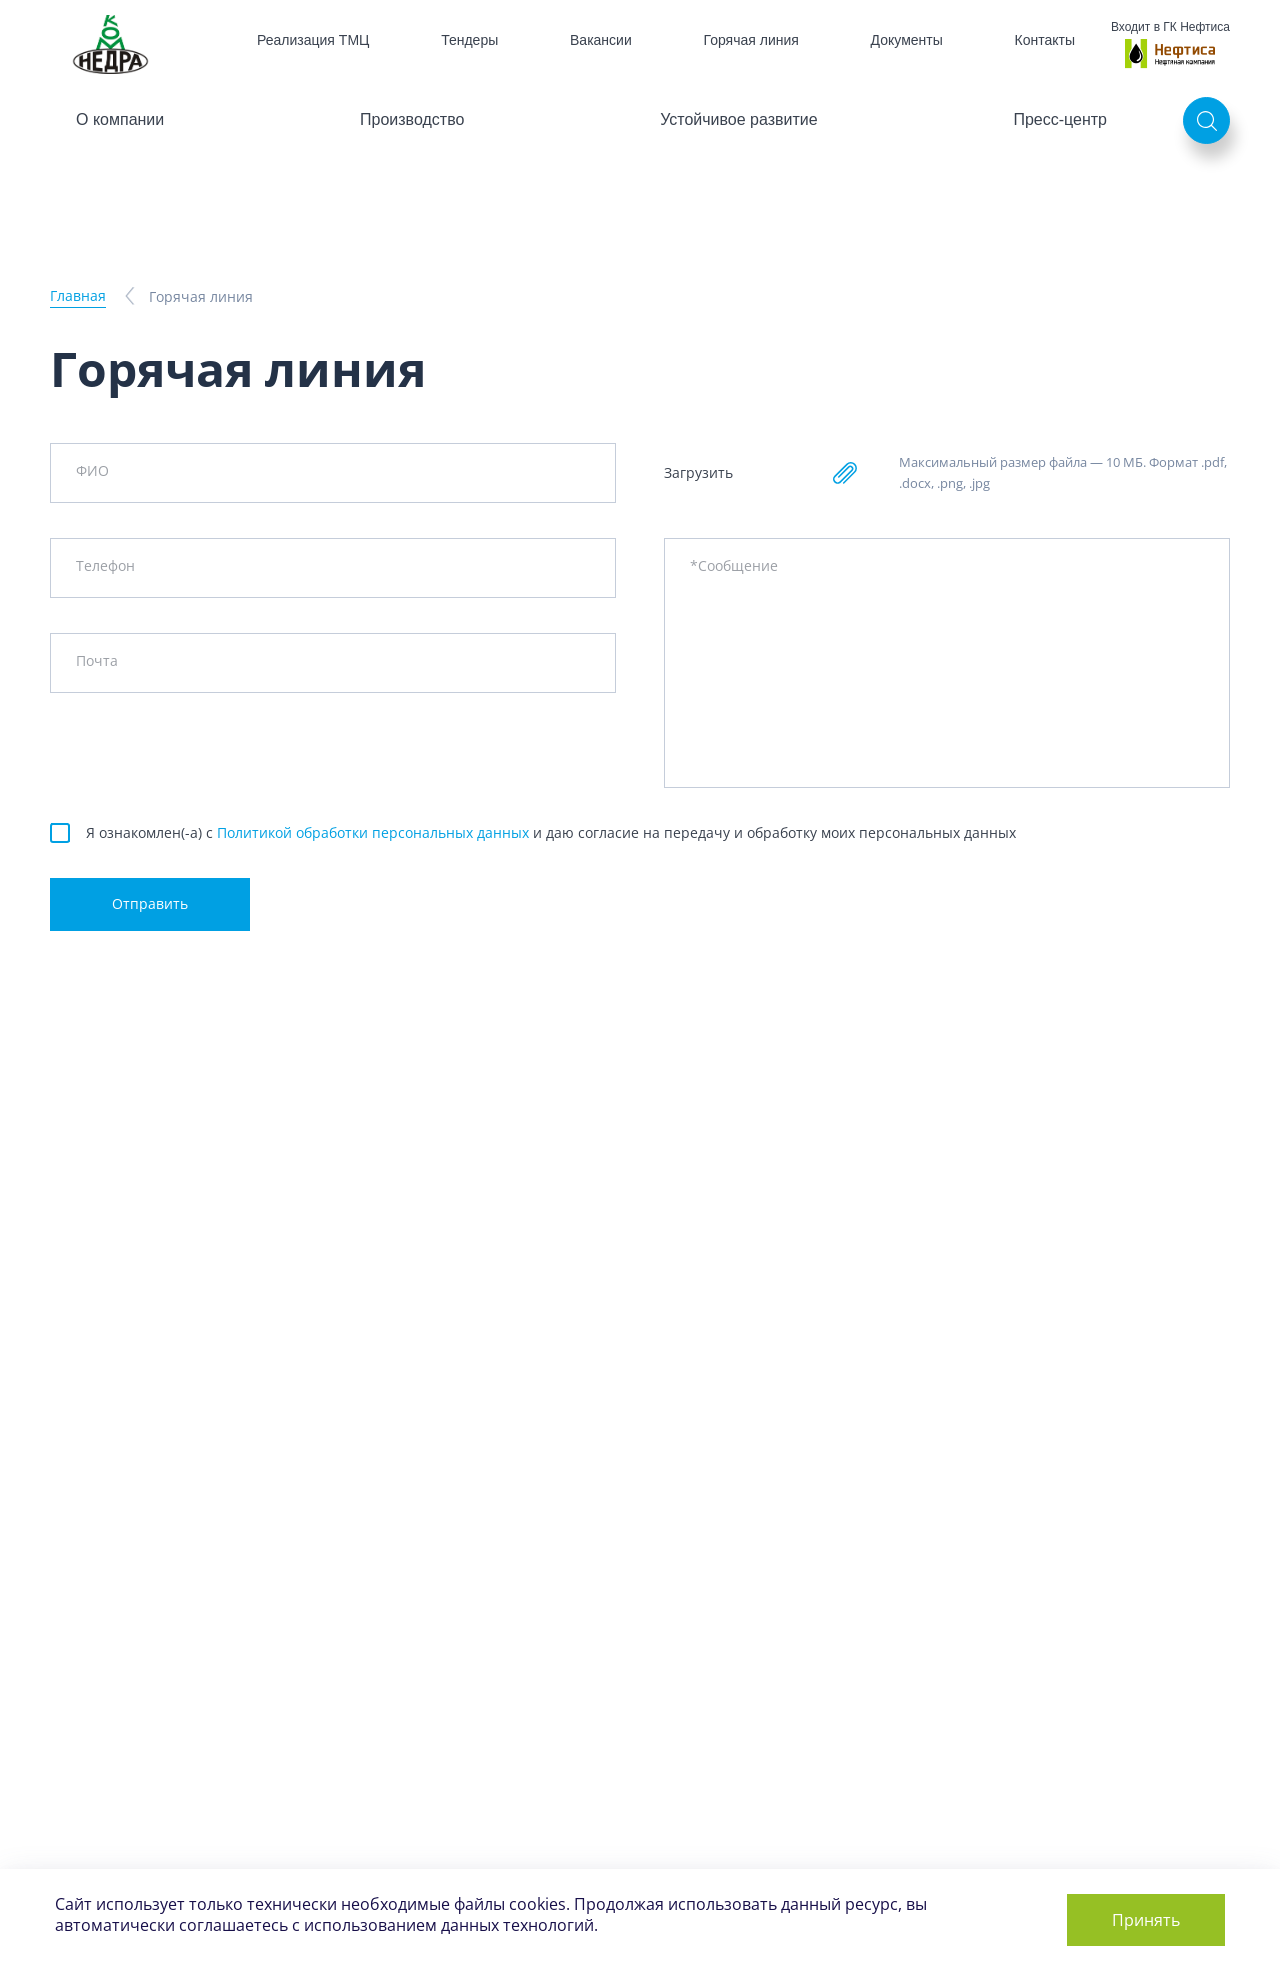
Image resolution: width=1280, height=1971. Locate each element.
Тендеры (469, 40)
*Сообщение (734, 565)
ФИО (92, 470)
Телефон (105, 565)
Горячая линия (751, 40)
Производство (412, 119)
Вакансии (601, 40)
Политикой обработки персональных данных (373, 832)
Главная (78, 295)
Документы (907, 40)
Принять (1146, 1920)
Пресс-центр (1060, 119)
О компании (120, 119)
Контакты (1045, 40)
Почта (97, 660)
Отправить (150, 903)
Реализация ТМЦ (313, 40)
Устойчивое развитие (738, 119)
